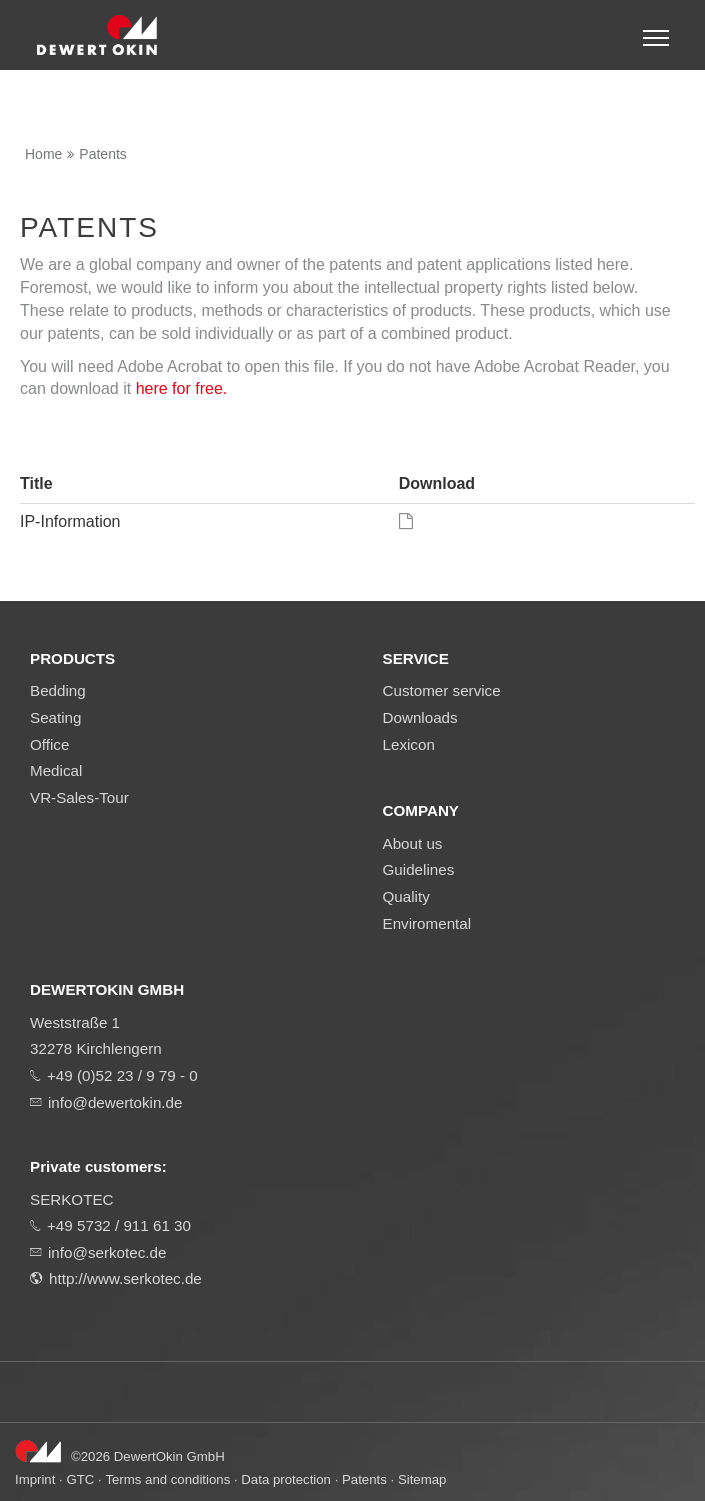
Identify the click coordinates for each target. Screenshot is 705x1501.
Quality (406, 896)
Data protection (286, 1479)
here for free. (182, 388)
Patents (102, 154)
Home (43, 154)
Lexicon (409, 744)
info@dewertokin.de (115, 1102)
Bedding (58, 690)
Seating (56, 717)
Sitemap (422, 1479)
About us (413, 843)
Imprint (35, 1479)
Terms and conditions (167, 1479)
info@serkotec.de (107, 1252)
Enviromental (427, 923)
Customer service (442, 690)
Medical (56, 770)
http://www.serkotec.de (125, 1278)
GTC (80, 1479)
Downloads (420, 717)
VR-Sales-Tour (79, 797)
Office (49, 744)
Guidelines (419, 869)
